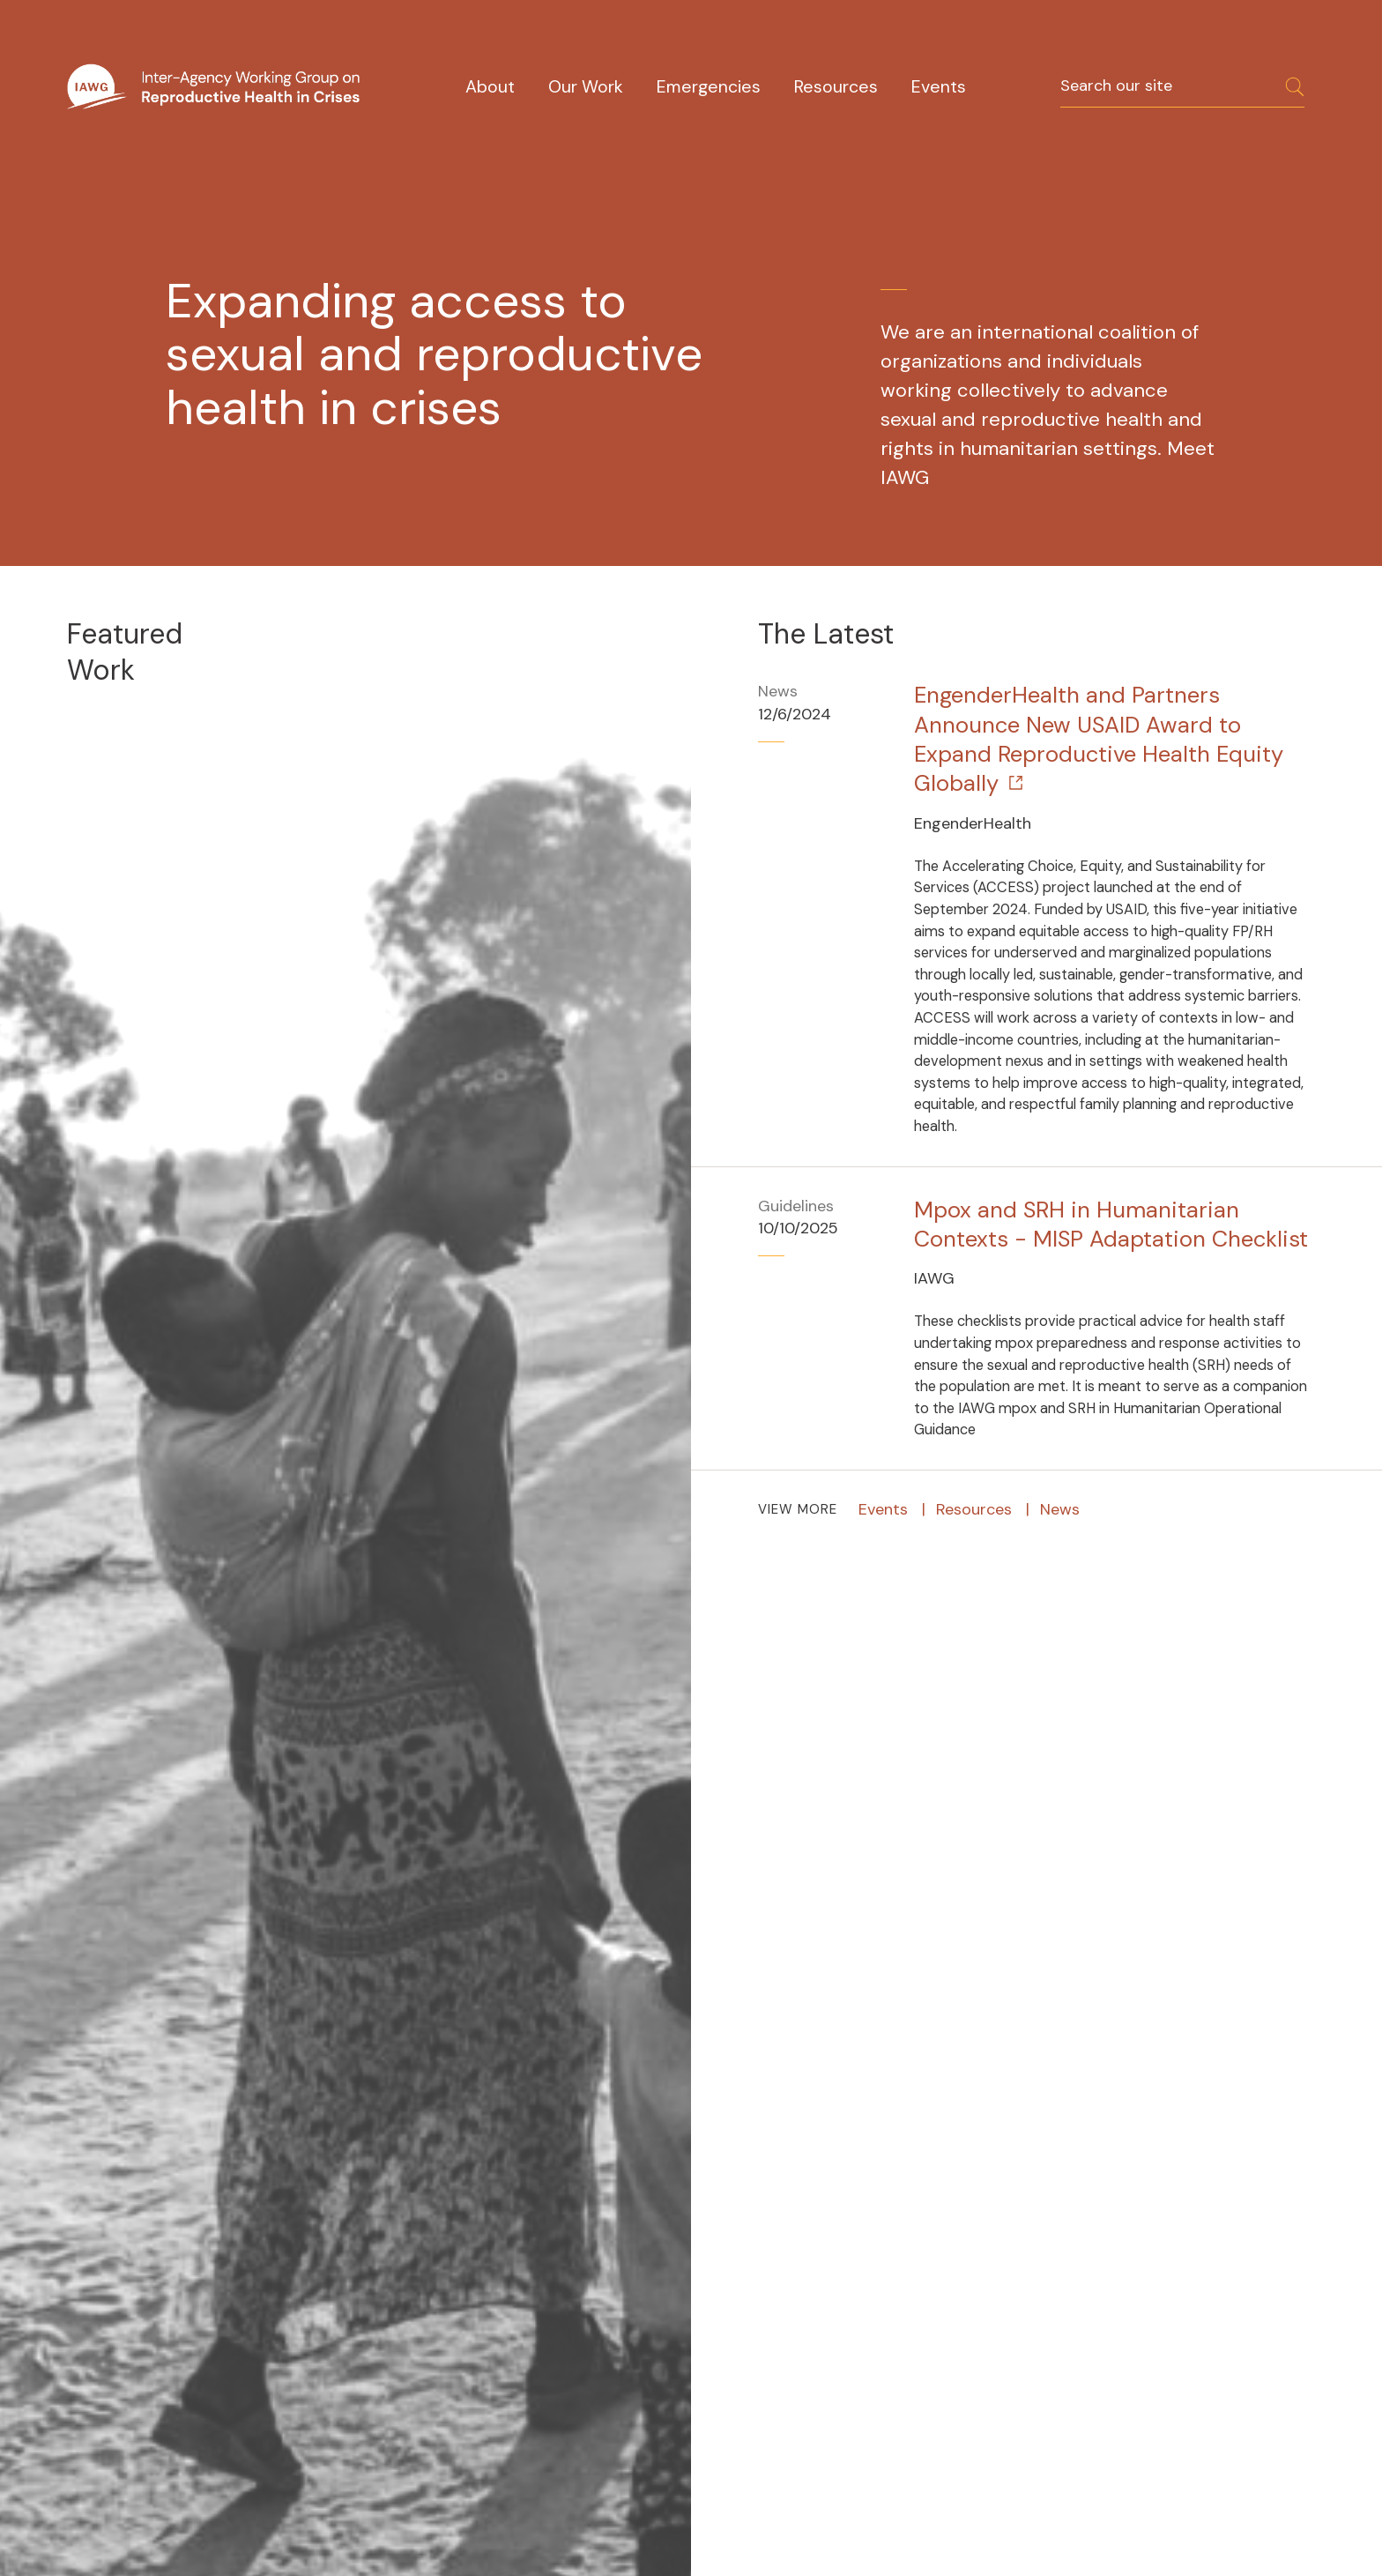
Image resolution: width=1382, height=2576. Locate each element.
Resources (836, 87)
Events (938, 87)
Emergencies (709, 87)
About (490, 87)
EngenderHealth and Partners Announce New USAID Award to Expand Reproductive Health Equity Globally (1098, 739)
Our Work (585, 87)
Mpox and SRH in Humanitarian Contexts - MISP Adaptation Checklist (1111, 1224)
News (1060, 1509)
